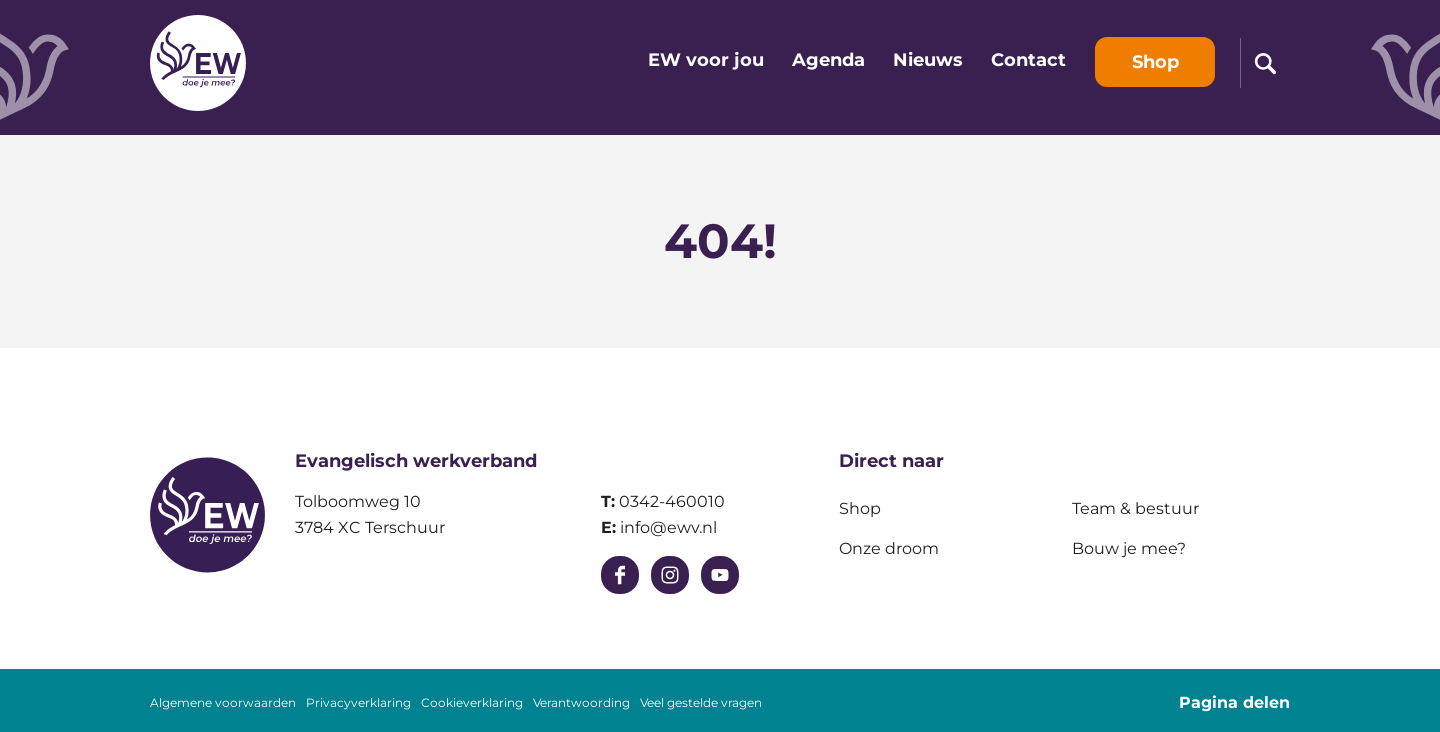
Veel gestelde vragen (701, 703)
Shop (860, 508)
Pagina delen (1234, 702)
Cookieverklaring (472, 703)
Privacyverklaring (358, 703)
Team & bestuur (1135, 508)
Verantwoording (581, 703)
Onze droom (889, 548)
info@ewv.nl (668, 527)
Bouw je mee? (1129, 548)
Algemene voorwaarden (223, 703)
